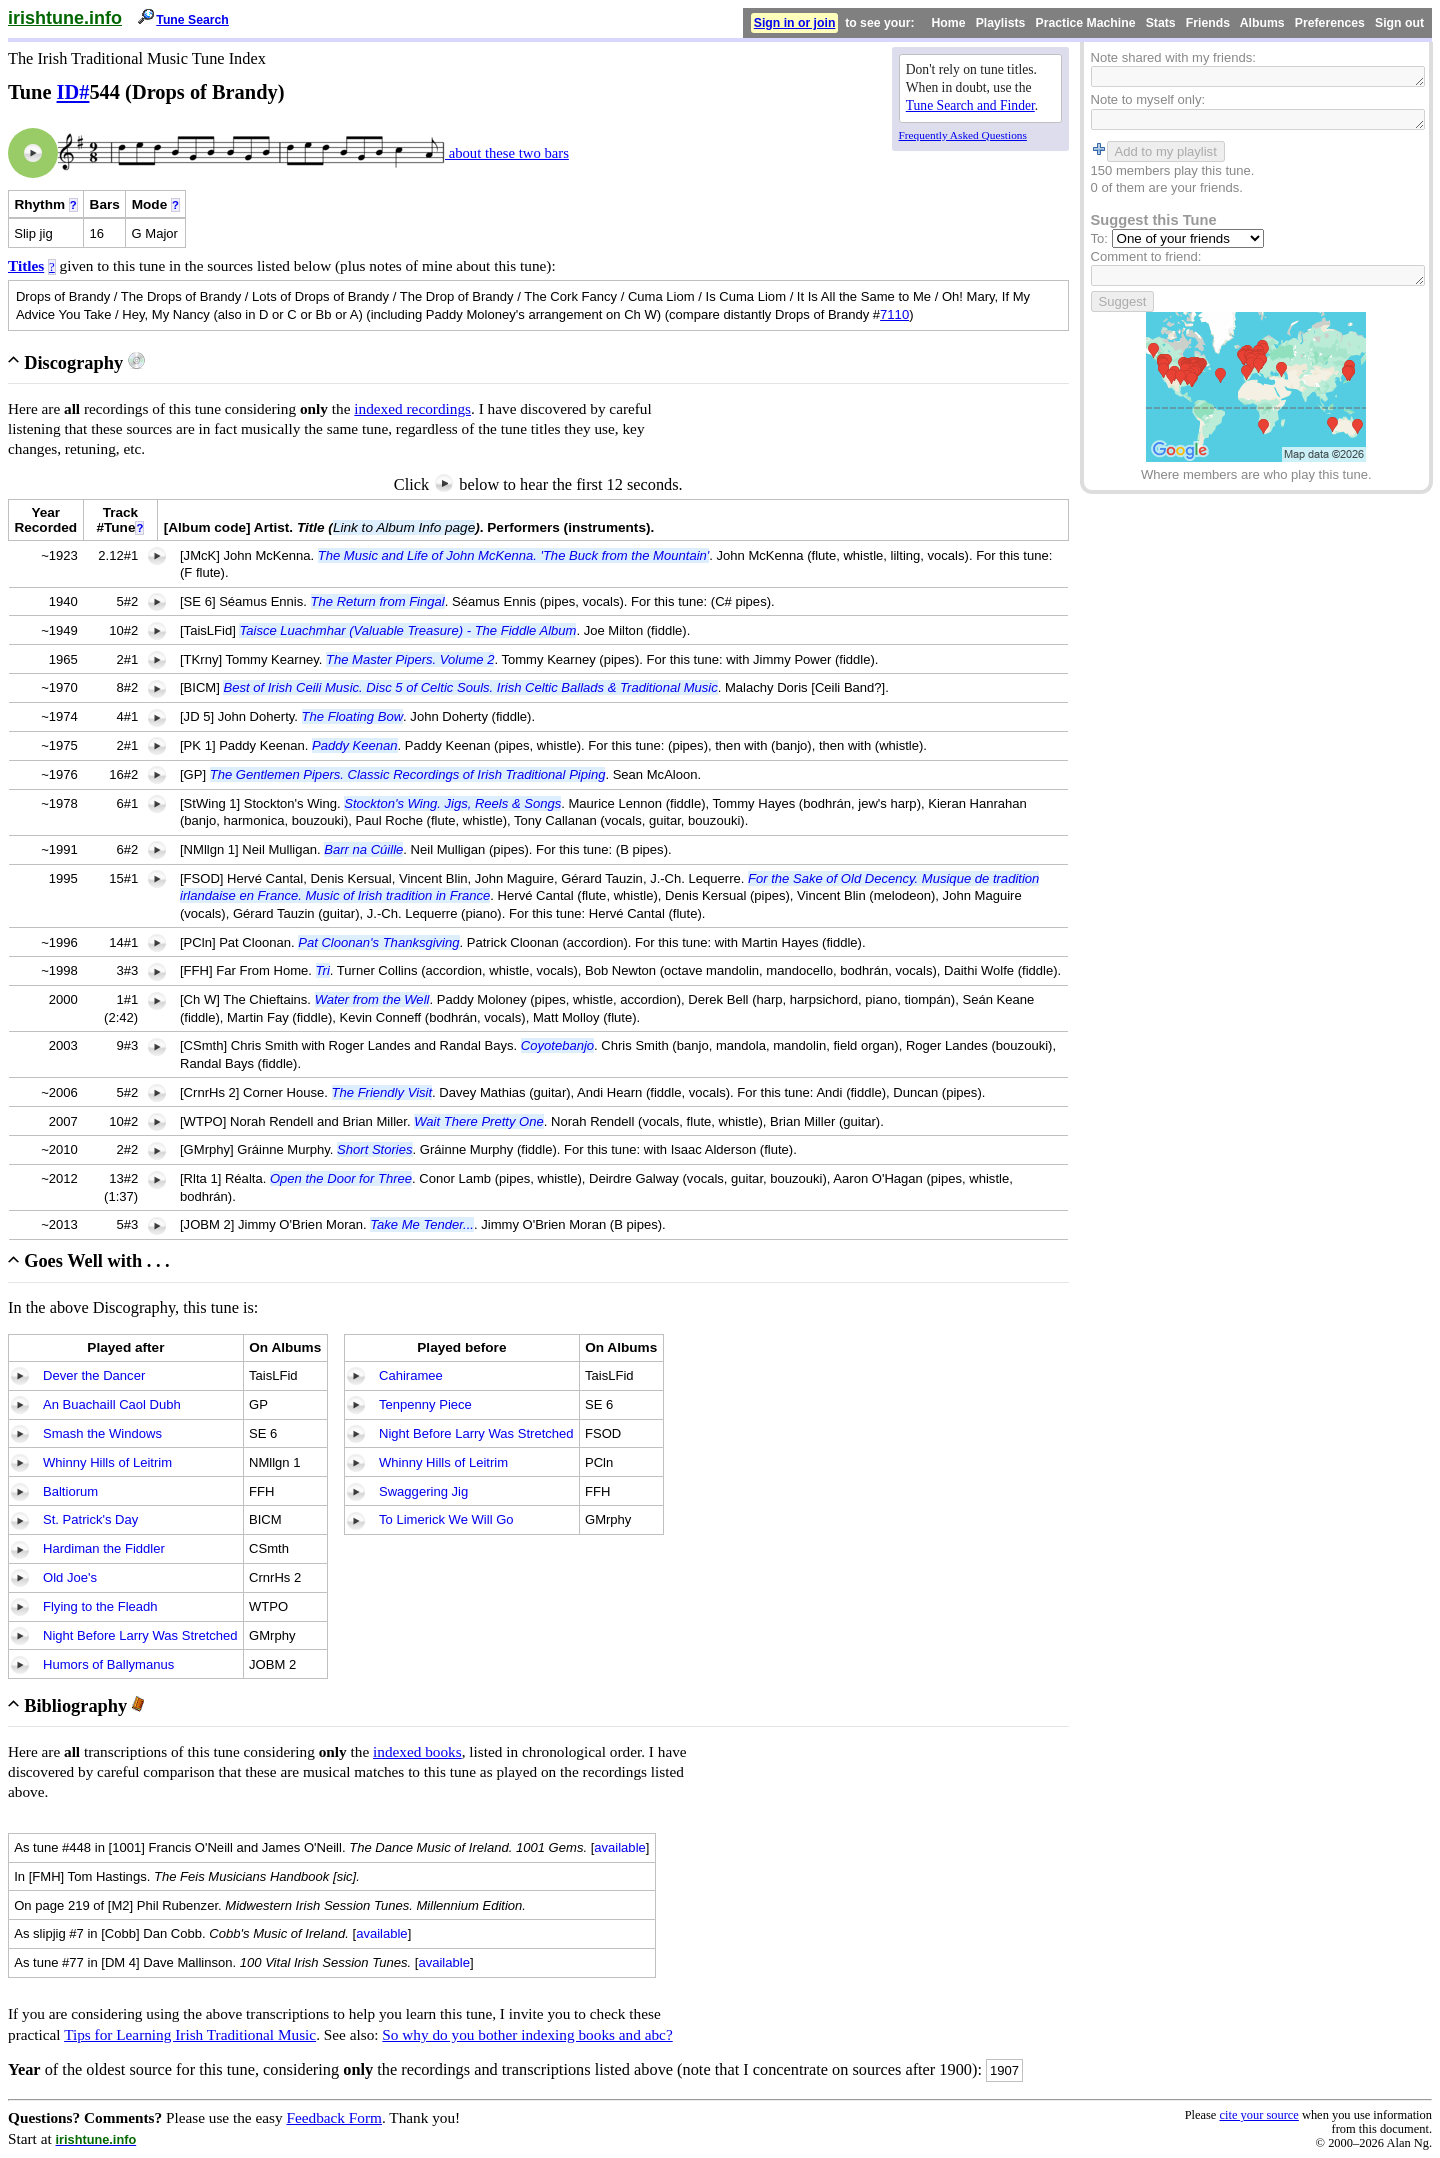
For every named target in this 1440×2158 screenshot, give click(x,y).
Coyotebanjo (557, 1045)
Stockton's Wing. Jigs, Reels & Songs (452, 803)
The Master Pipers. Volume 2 (410, 659)
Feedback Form (334, 2117)
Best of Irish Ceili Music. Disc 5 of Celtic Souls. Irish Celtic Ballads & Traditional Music (470, 687)
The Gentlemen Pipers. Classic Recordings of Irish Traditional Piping (408, 774)
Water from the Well (372, 999)
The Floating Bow (353, 716)
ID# (73, 92)
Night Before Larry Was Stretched (140, 1635)
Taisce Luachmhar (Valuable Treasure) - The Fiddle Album (407, 630)
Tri (323, 970)
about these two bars (507, 153)
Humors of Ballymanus (108, 1664)
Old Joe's (70, 1577)
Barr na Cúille (363, 849)
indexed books (417, 1751)
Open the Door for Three (341, 1178)
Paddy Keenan (355, 745)
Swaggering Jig (423, 1491)
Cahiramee (411, 1375)
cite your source (1258, 2115)
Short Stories (374, 1149)
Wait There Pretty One (479, 1121)
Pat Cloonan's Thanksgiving (378, 942)
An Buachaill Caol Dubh (112, 1404)
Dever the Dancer (94, 1375)
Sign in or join (795, 23)
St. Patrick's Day (90, 1519)
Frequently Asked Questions (963, 135)
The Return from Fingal (378, 601)
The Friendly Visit (382, 1092)
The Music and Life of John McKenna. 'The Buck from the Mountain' (514, 555)
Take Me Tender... (422, 1224)
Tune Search (192, 20)
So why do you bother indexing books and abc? (527, 2034)
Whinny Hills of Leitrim (107, 1462)
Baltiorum (70, 1491)
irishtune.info (65, 18)
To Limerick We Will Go (446, 1519)
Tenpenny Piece (425, 1404)
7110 (894, 314)
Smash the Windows (102, 1433)
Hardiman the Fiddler (104, 1548)
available (620, 1847)
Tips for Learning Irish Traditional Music (190, 2034)
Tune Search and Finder (970, 105)
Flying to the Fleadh (100, 1606)
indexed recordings (412, 408)
